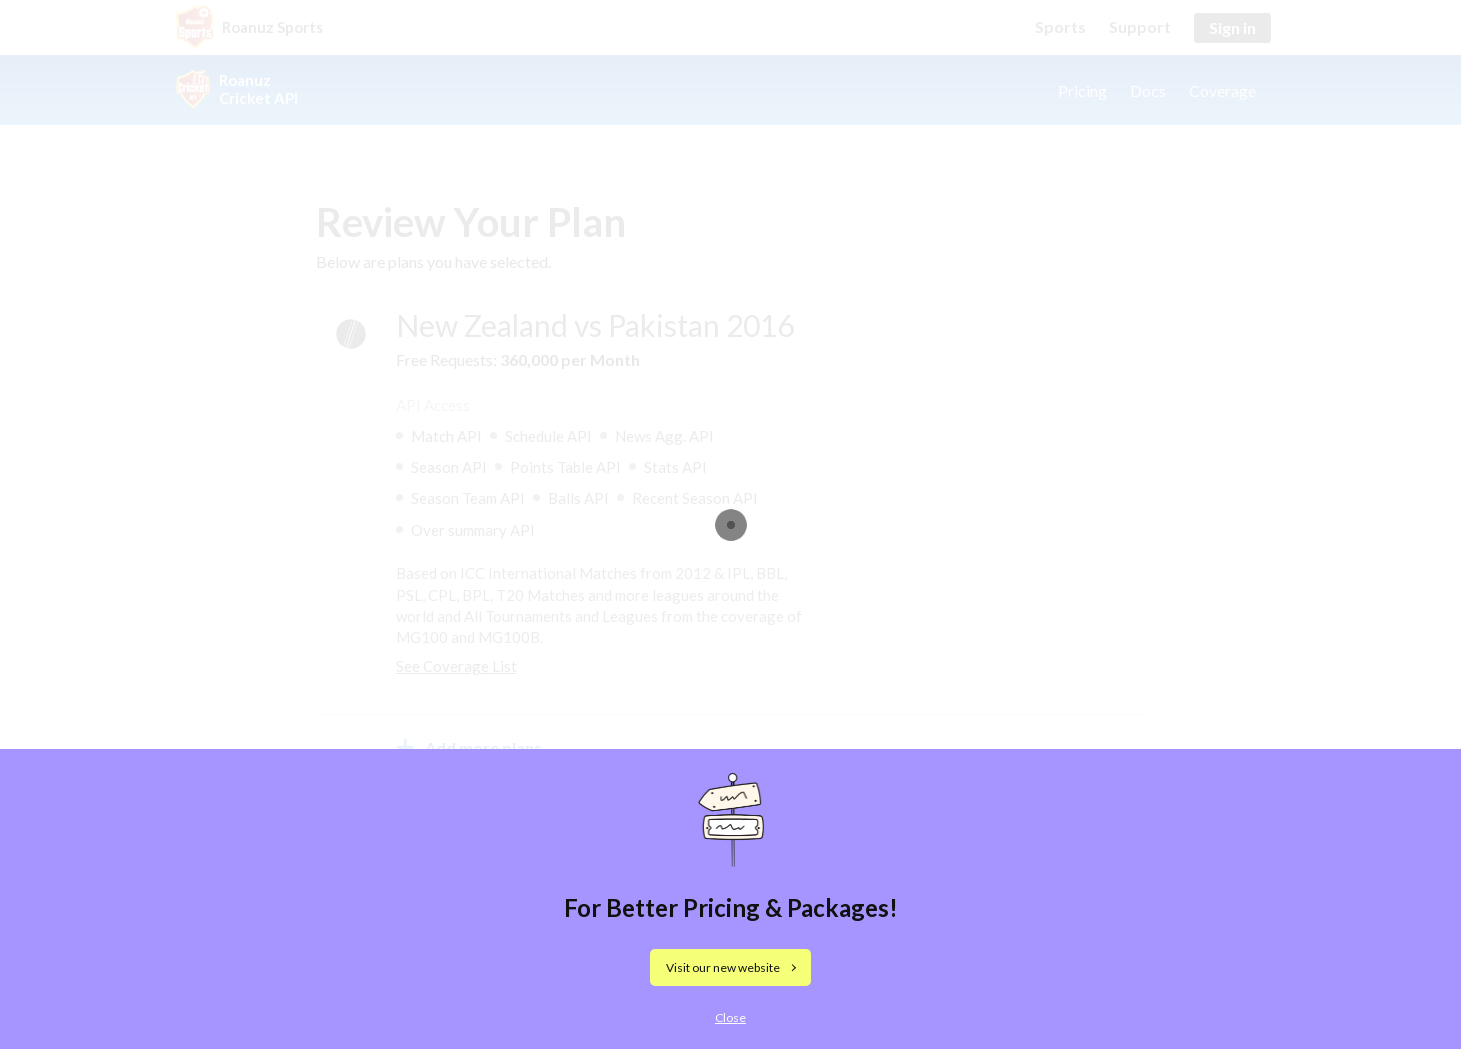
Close (730, 1017)
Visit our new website (723, 967)
